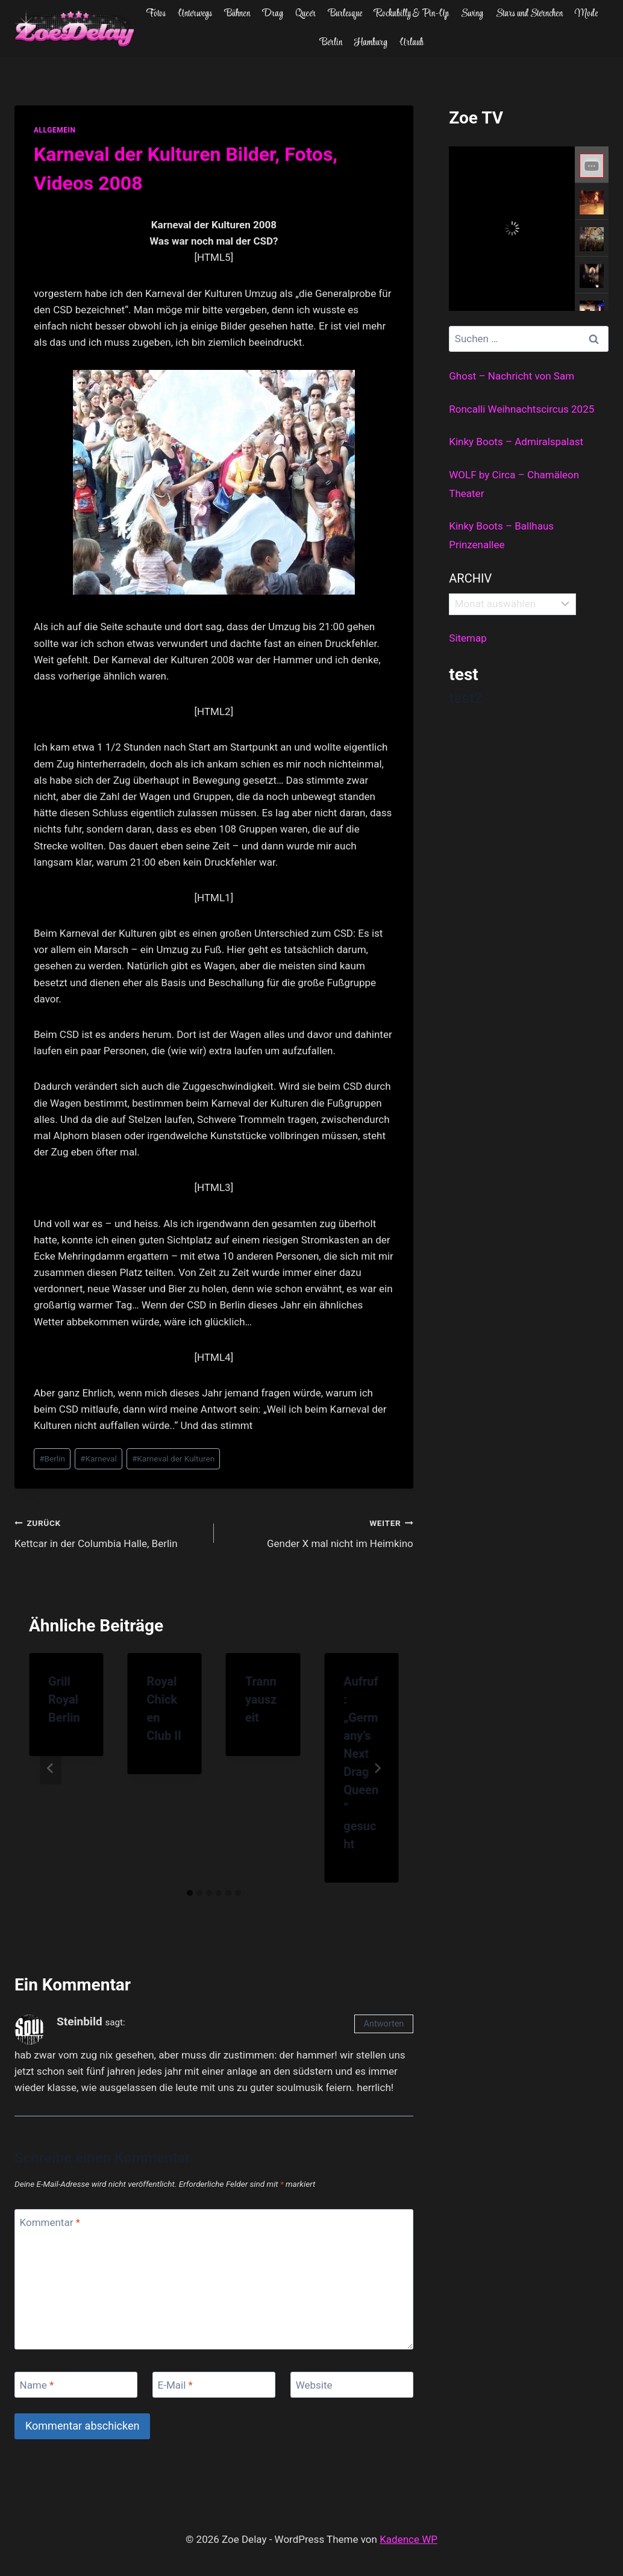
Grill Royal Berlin (64, 1699)
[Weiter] (377, 1768)
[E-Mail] (213, 2385)
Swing (472, 14)
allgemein (55, 130)
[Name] (75, 2385)
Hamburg (370, 43)
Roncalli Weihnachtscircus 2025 (521, 409)
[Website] (351, 2385)
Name (37, 2385)
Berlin (331, 43)
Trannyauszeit (261, 1699)
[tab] (190, 1893)
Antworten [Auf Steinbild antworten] (384, 2024)
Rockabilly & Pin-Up (411, 14)
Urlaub (411, 43)
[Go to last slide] (50, 1768)
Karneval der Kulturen (173, 1458)
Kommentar (50, 2222)
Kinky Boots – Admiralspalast (516, 442)
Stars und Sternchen (529, 14)
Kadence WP (408, 2539)
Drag (272, 14)
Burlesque (345, 14)
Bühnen (237, 14)
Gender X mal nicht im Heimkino (318, 1532)
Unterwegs (195, 14)
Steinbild (79, 2021)
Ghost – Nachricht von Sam (511, 376)
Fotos (156, 14)
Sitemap (468, 638)
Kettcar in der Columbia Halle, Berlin (109, 1532)
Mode (586, 14)
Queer (305, 14)
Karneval (98, 1458)
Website (314, 2385)
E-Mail (175, 2385)
